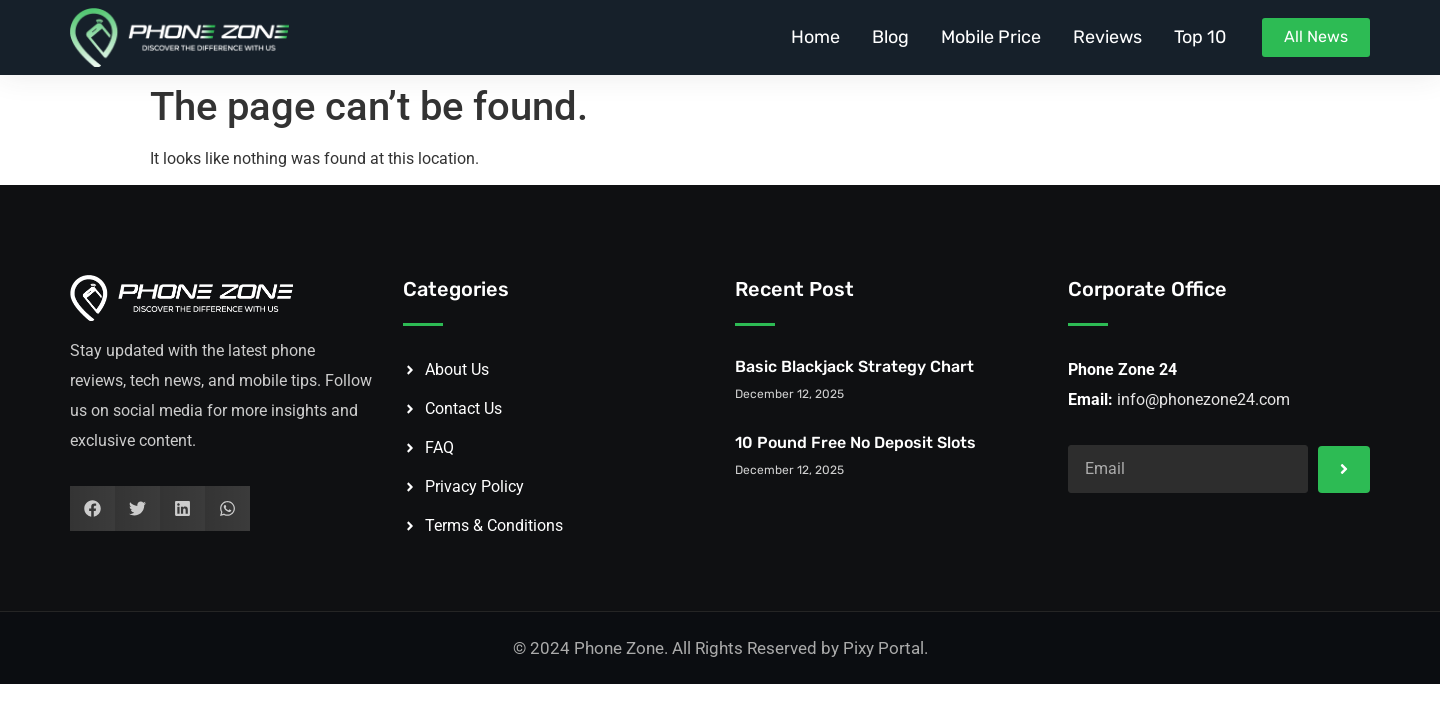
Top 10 (1200, 37)
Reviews (1107, 37)
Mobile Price (991, 37)
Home (815, 37)
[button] (92, 508)
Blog (890, 37)
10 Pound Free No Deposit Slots (855, 442)
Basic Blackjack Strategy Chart (854, 366)
